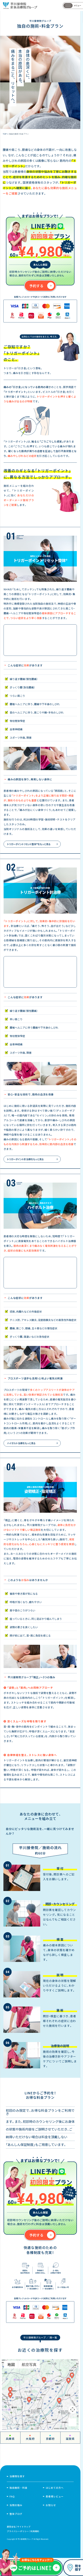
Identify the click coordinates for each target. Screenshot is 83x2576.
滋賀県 (70, 2439)
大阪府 (30, 2439)
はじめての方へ (55, 2487)
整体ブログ (16, 2514)
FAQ (12, 2496)
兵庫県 (10, 2439)
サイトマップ (24, 2526)
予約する (36, 285)
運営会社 (11, 2526)
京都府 (50, 2439)
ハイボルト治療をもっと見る (21, 1443)
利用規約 (35, 2531)
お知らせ (51, 2505)
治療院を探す (17, 2476)
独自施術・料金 (18, 2487)
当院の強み (16, 2505)
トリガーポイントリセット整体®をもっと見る (29, 844)
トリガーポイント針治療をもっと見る (25, 1159)
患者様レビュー (55, 2496)
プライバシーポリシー (18, 2531)
